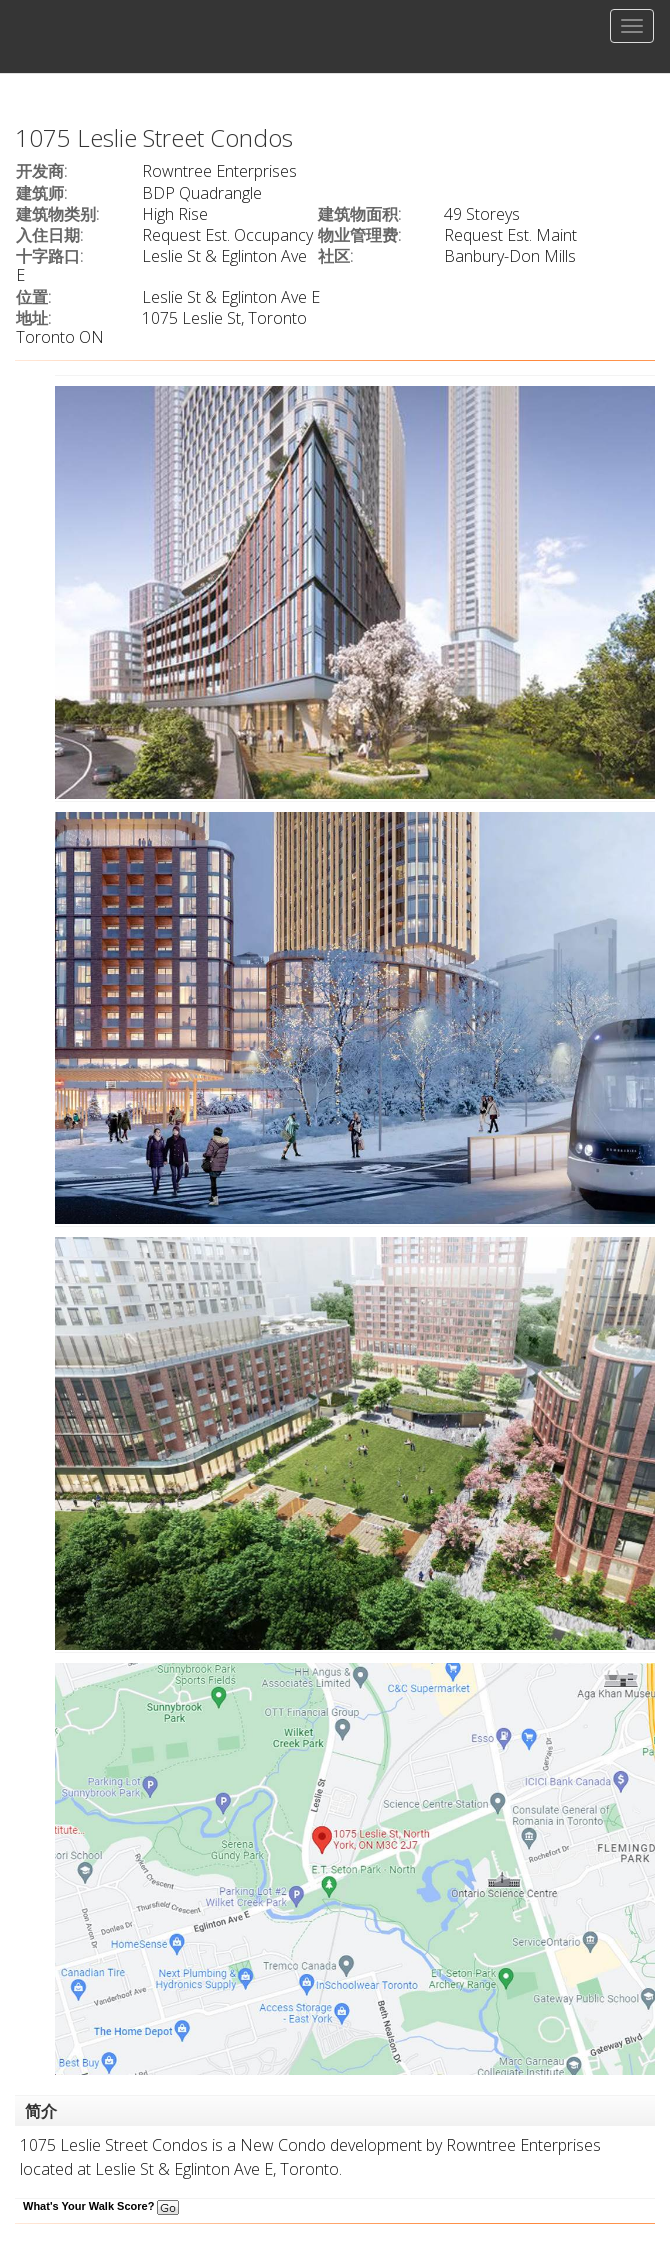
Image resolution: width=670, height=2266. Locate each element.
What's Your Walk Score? (101, 2206)
